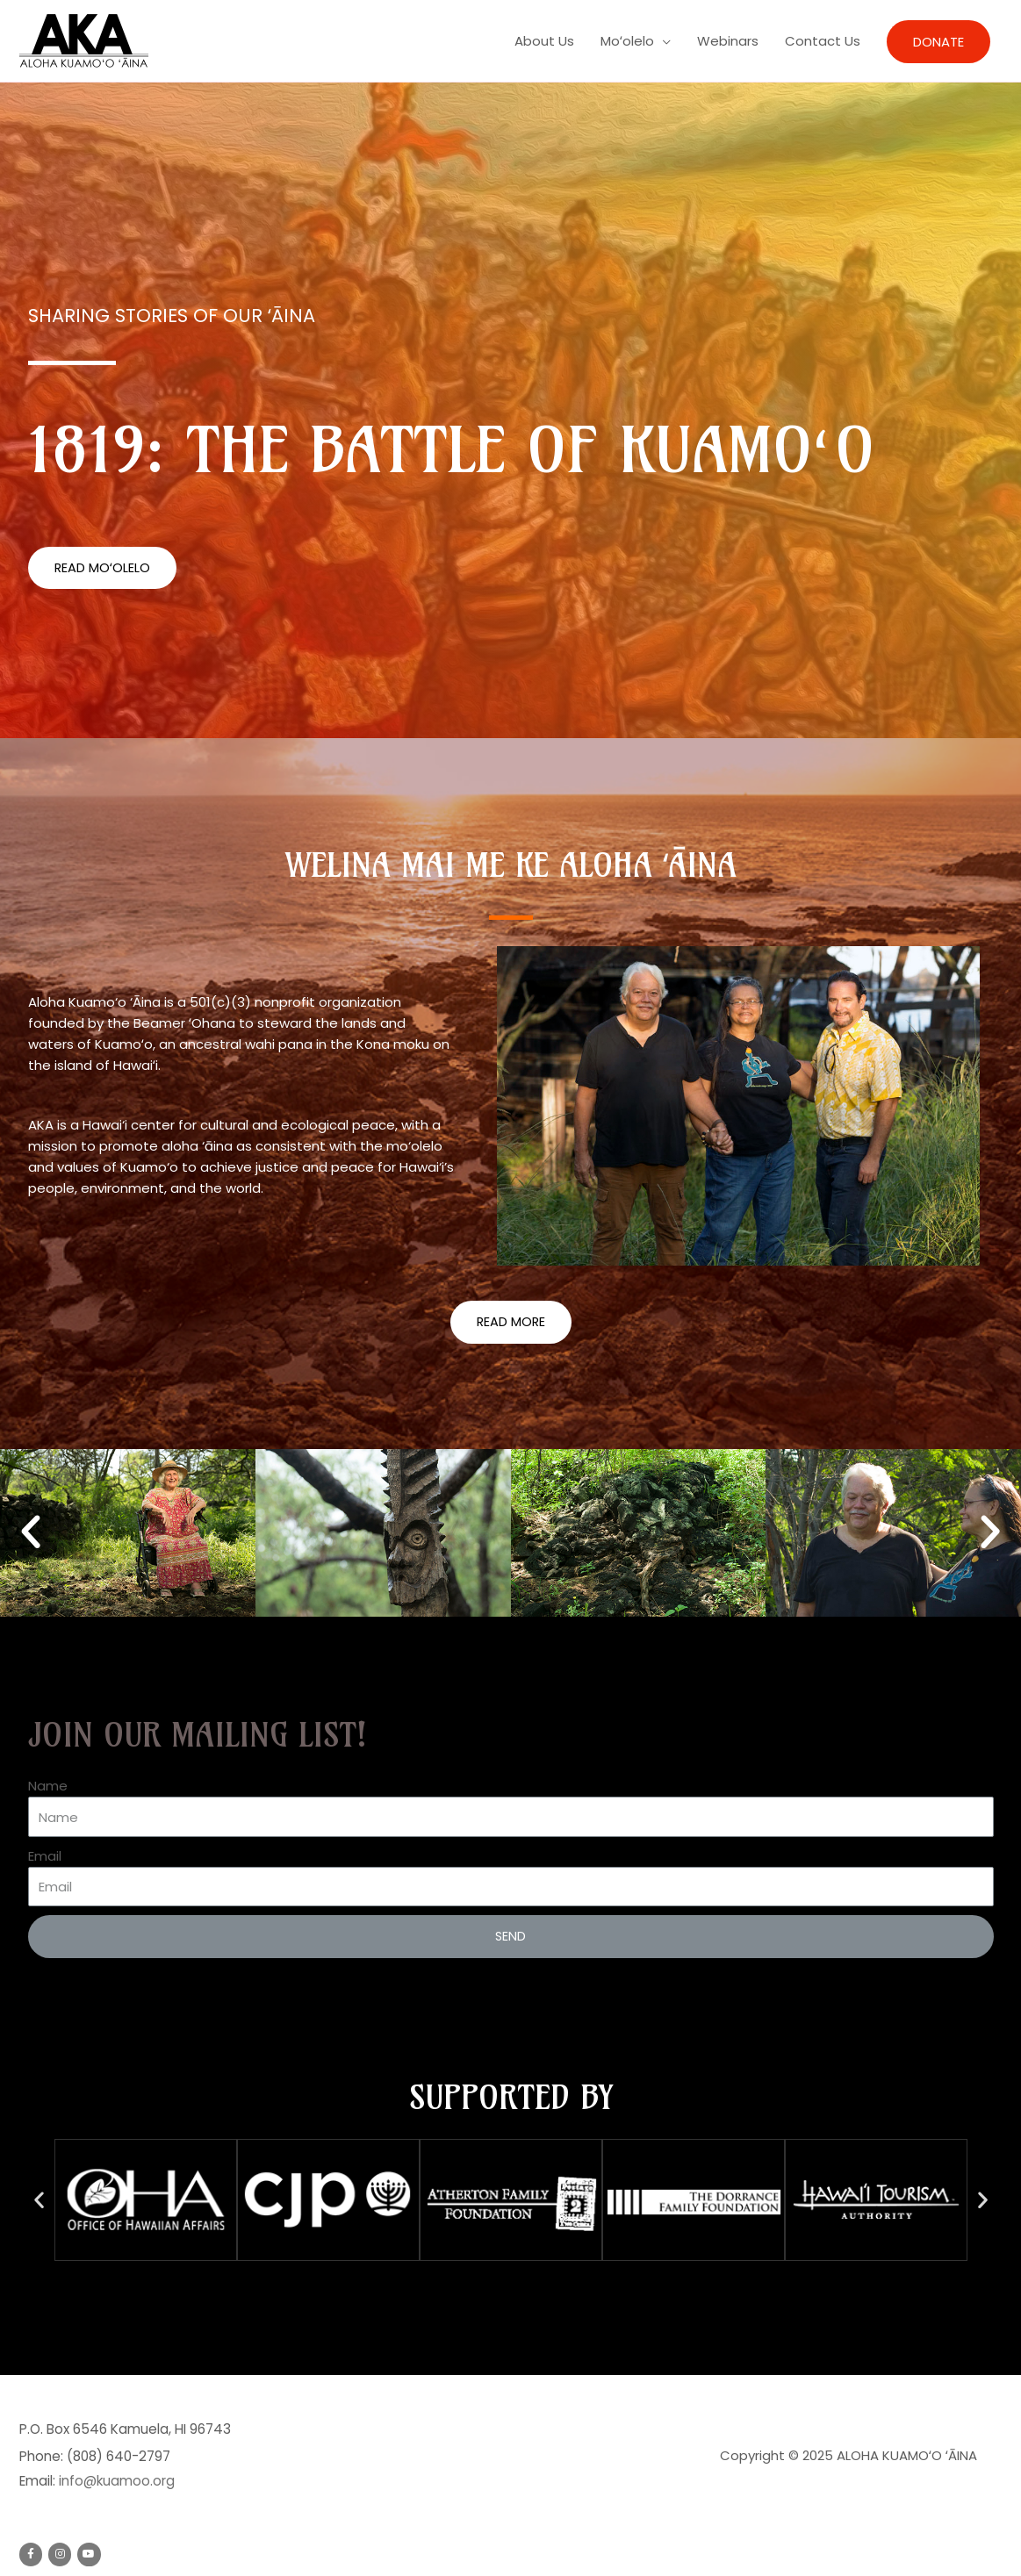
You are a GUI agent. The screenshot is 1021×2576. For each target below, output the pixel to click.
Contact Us (822, 41)
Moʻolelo (627, 41)
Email (44, 1857)
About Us (544, 41)
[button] (102, 568)
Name (48, 1786)
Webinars (728, 41)
